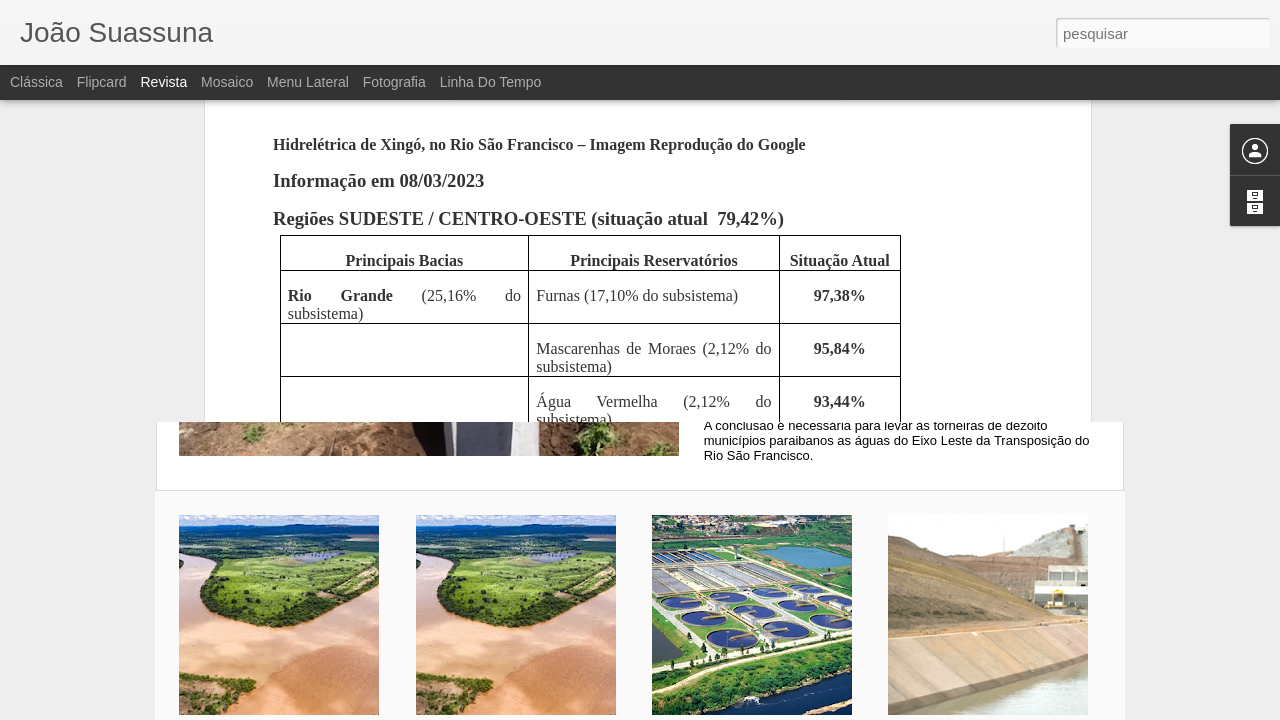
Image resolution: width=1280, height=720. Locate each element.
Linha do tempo (491, 82)
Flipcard (102, 82)
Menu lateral (308, 82)
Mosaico (227, 82)
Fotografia (394, 82)
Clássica (36, 82)
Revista (163, 82)
